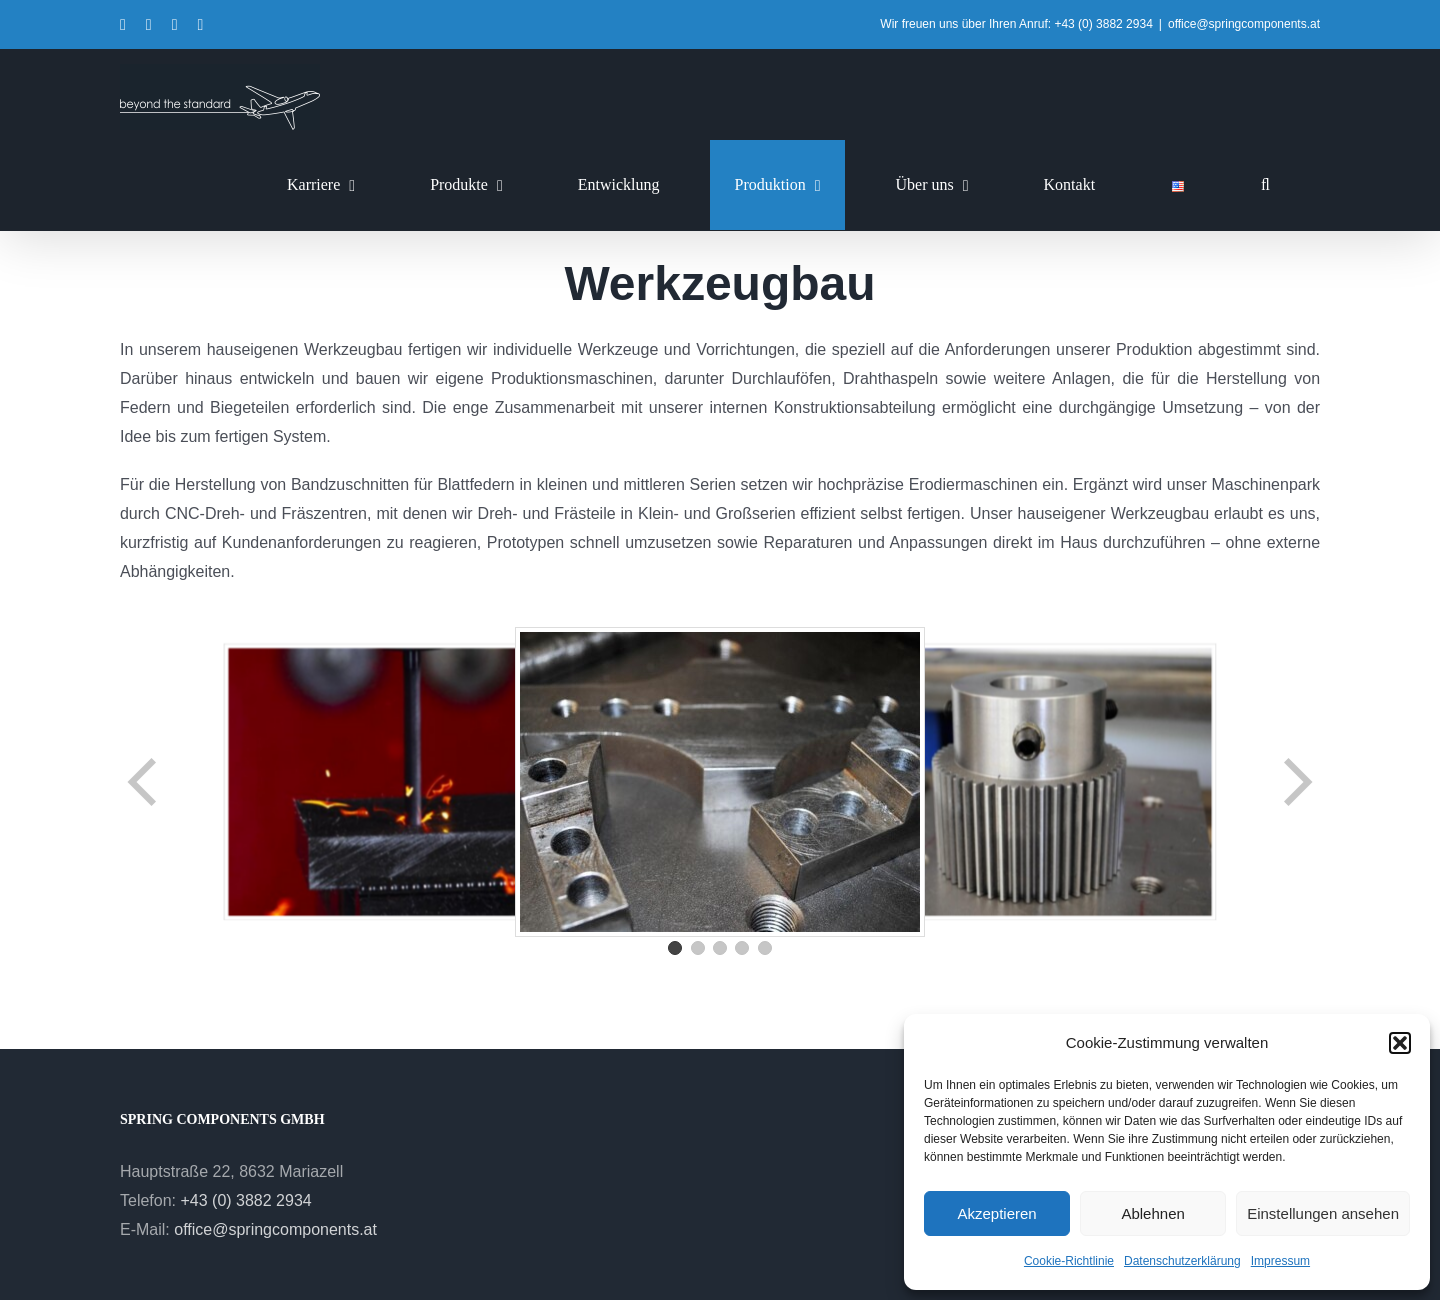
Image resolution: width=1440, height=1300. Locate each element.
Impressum (1280, 1261)
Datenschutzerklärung (1182, 1261)
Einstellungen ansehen (1323, 1213)
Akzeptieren (996, 1213)
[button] (1400, 1043)
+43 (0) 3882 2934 (245, 1200)
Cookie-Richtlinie (1069, 1261)
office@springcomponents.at (1244, 24)
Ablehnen (1152, 1213)
